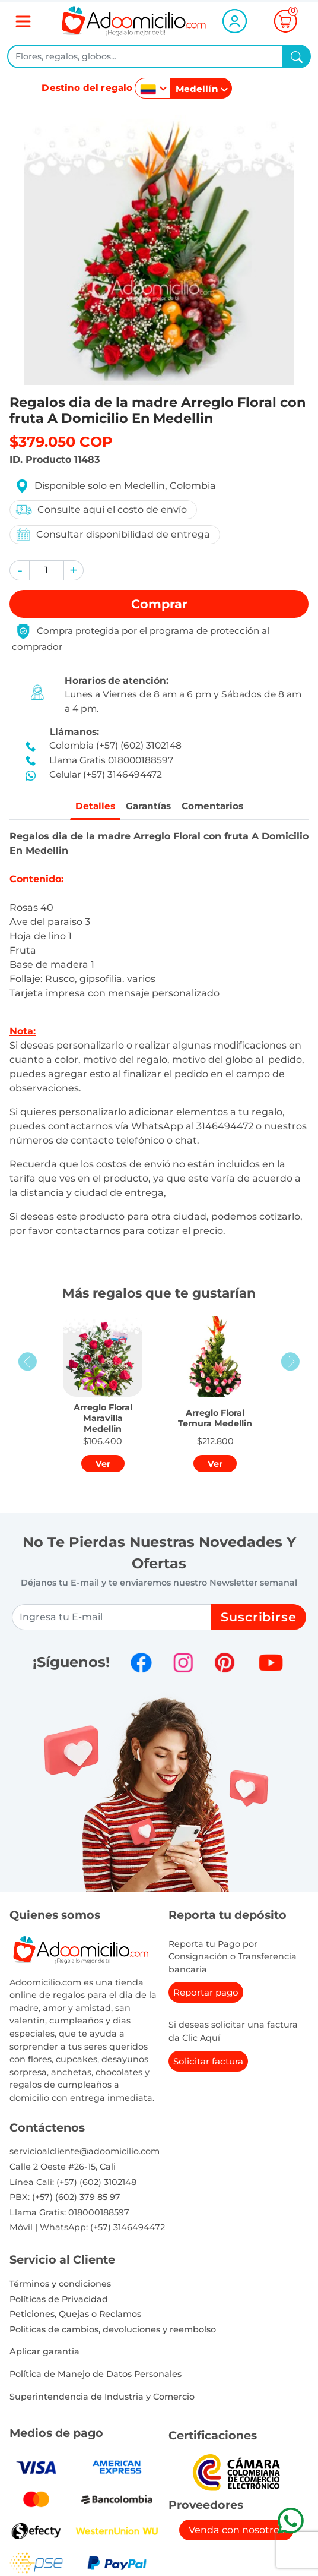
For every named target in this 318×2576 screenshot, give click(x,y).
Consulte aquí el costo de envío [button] (101, 510)
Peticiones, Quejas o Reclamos (75, 2316)
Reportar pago (205, 1994)
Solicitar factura (208, 2063)
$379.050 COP (61, 441)
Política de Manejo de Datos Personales (95, 2375)
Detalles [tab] (87, 807)
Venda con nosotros (236, 2531)
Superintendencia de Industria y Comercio (102, 2398)
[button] (19, 570)
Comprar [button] (159, 603)
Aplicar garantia (44, 2353)
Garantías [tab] (146, 807)
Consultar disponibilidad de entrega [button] (112, 534)
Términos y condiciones (60, 2285)
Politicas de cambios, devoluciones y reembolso (112, 2331)
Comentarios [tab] (218, 807)
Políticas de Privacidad (58, 2301)
